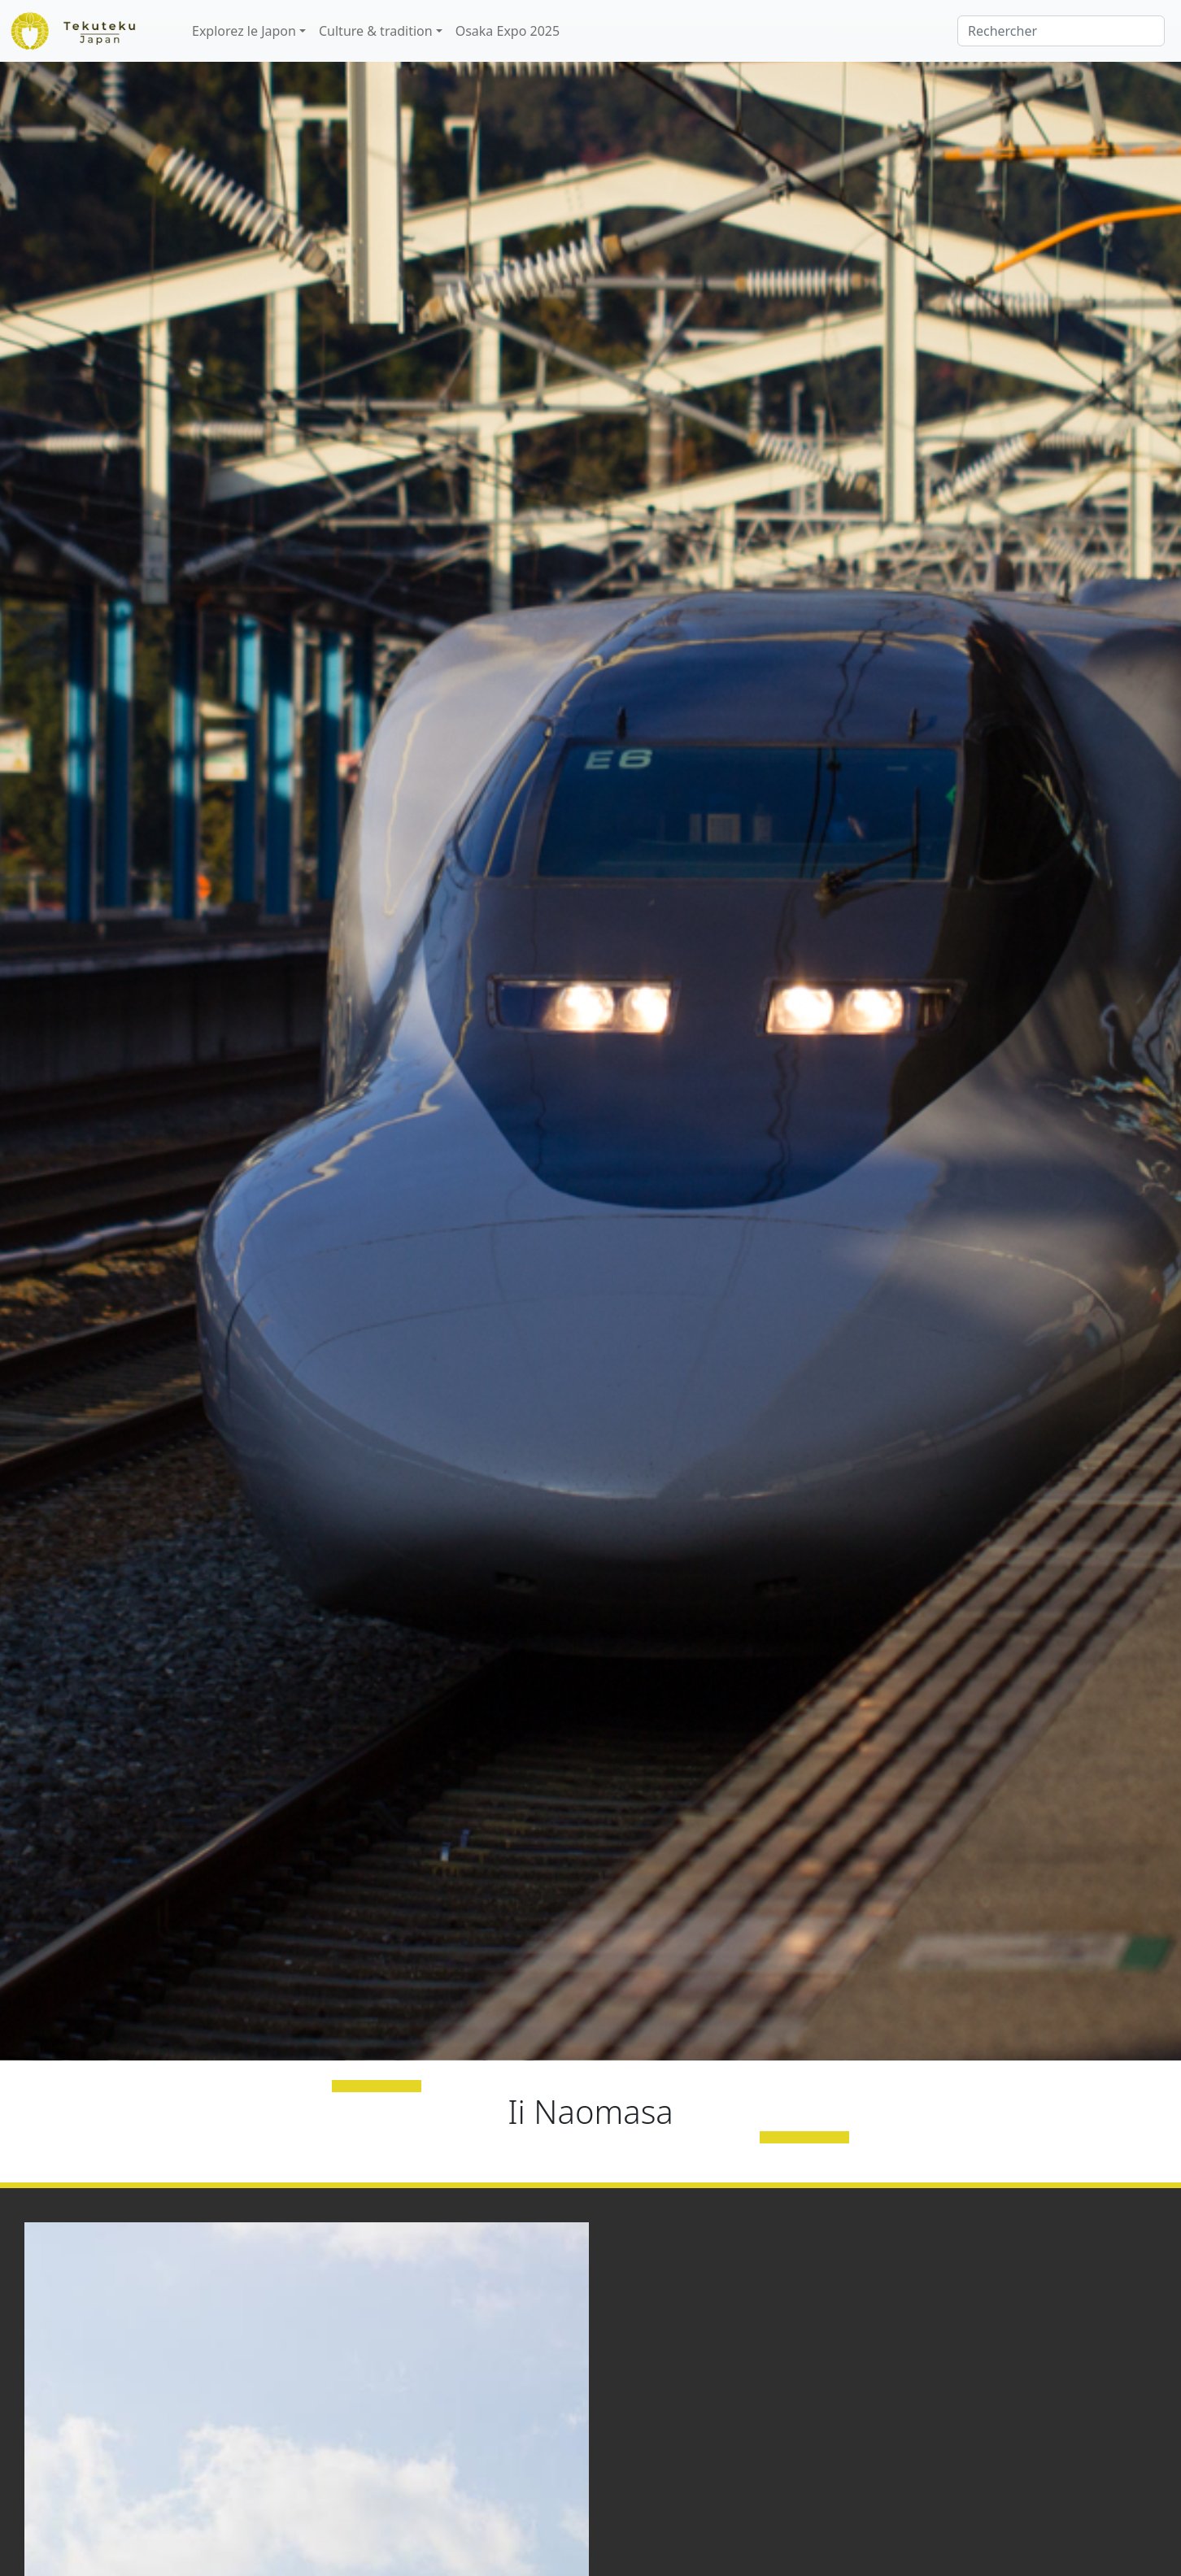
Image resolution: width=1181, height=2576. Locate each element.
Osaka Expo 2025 (507, 31)
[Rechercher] (1061, 30)
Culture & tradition (376, 31)
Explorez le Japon (244, 31)
